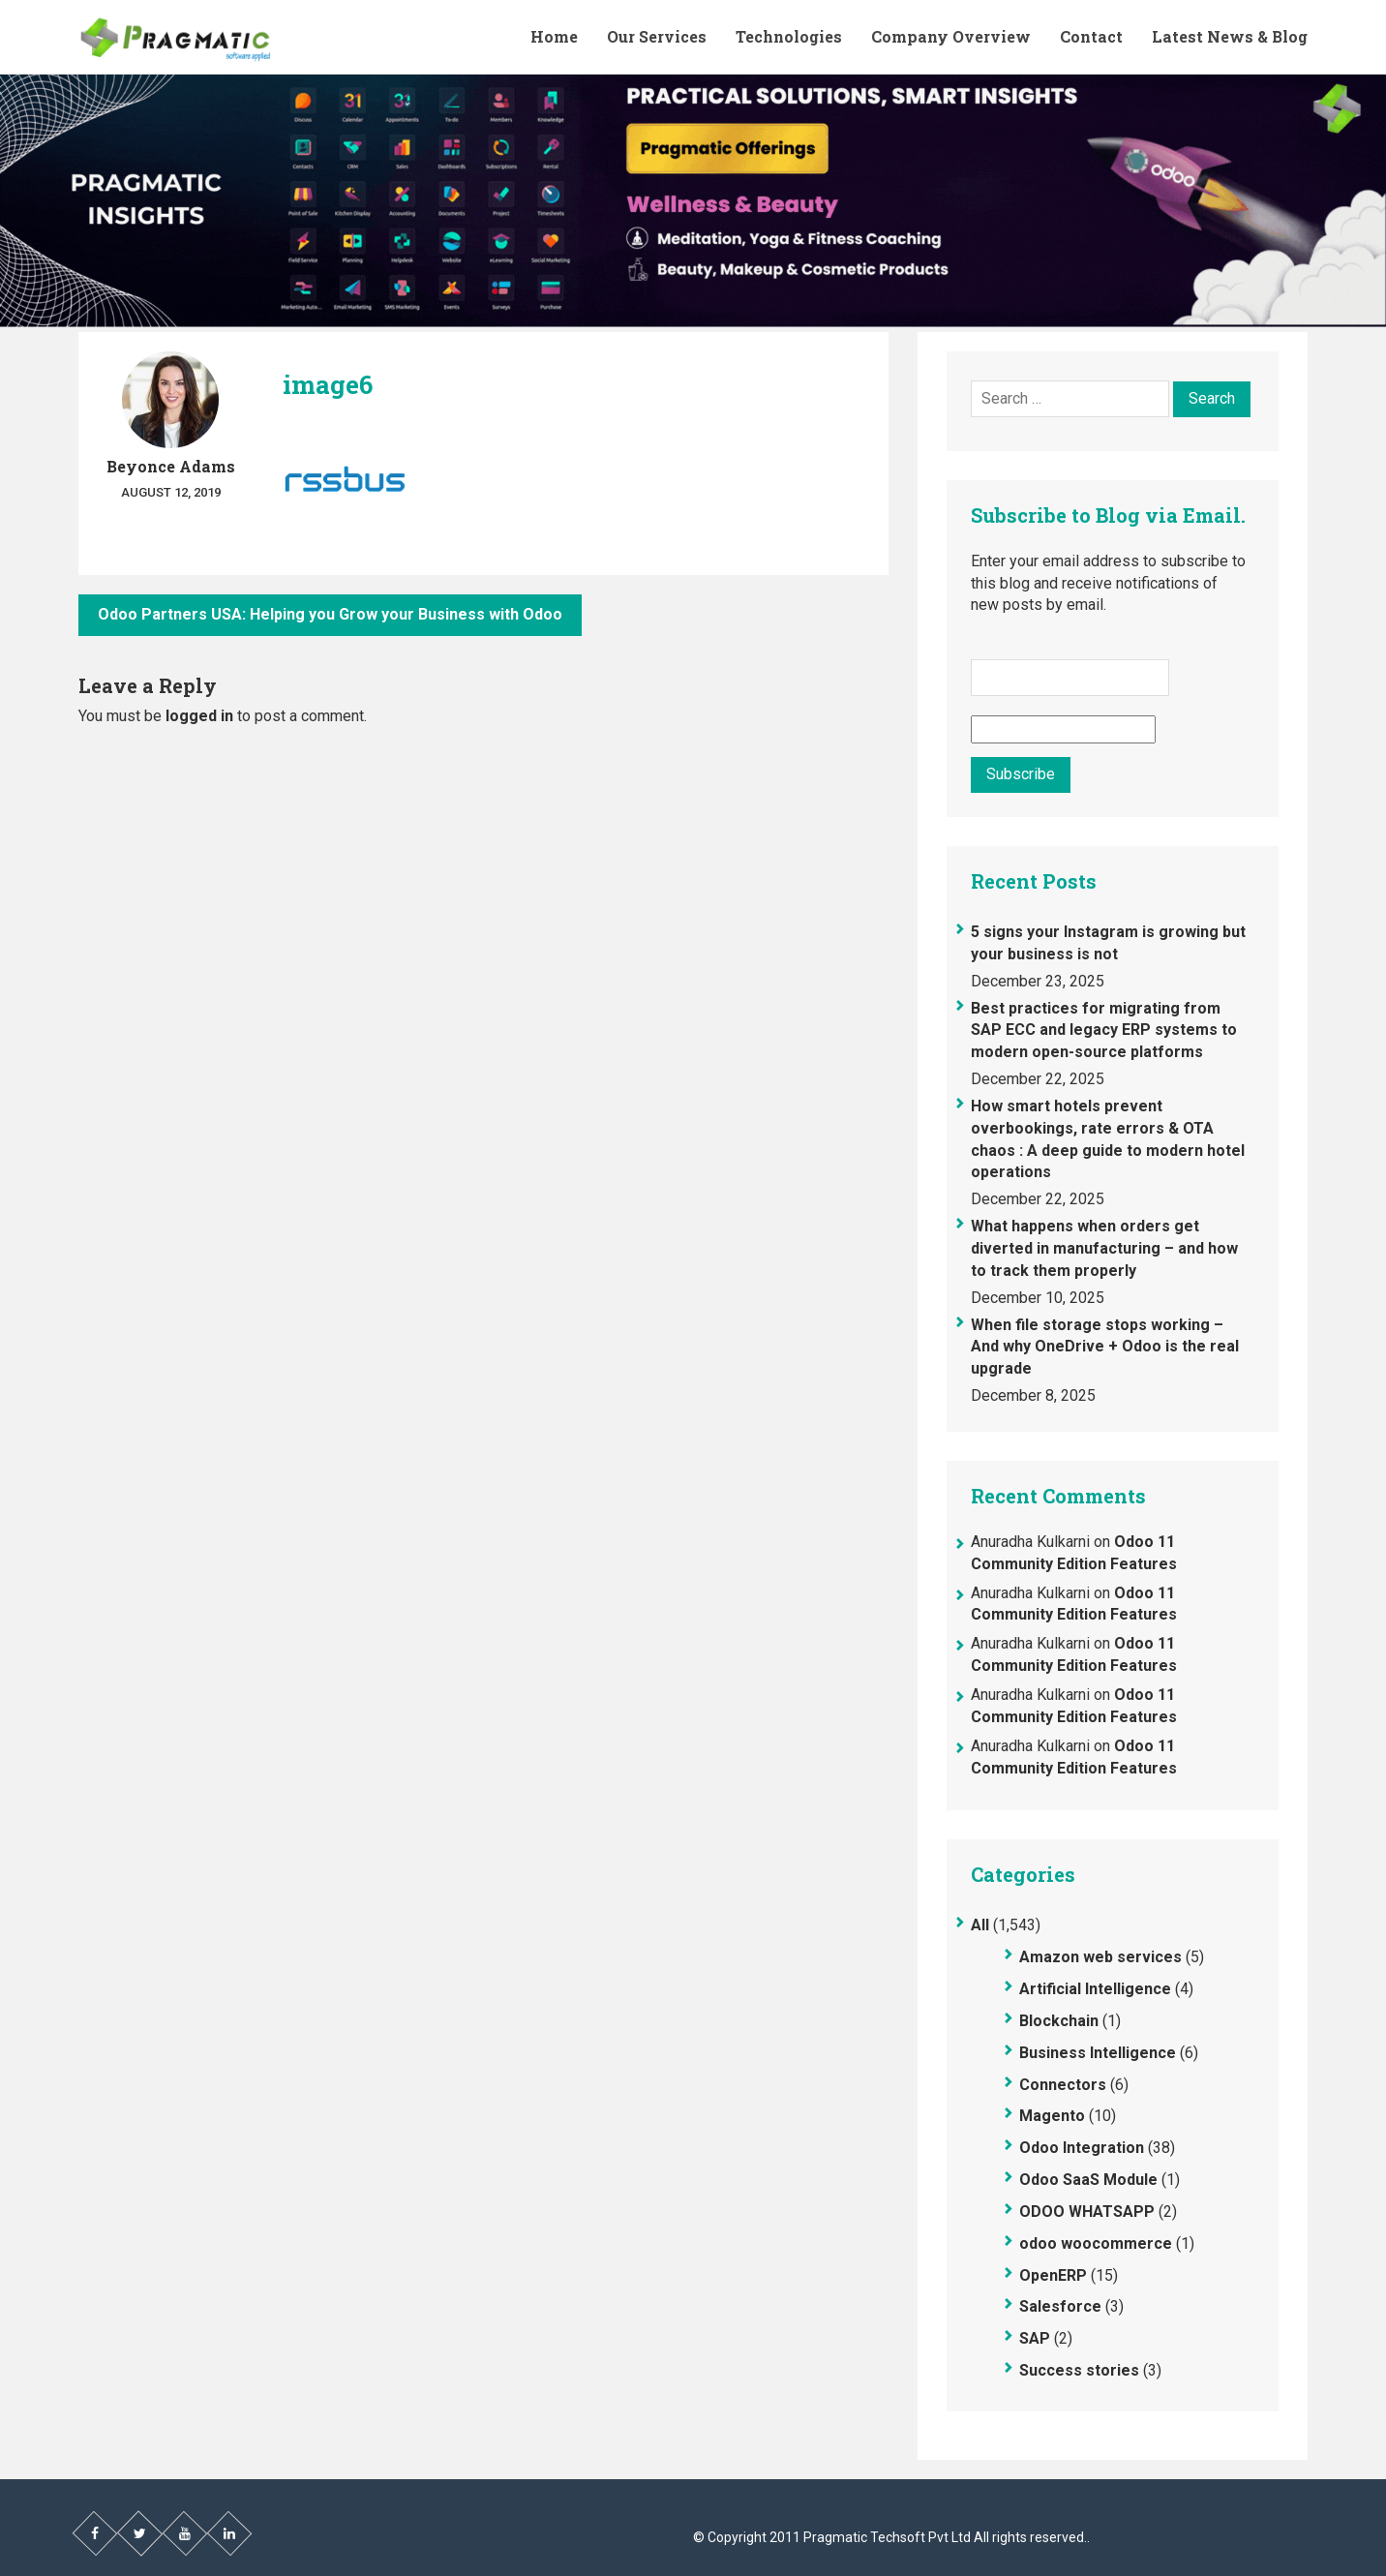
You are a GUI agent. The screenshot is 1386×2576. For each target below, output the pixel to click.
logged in (199, 716)
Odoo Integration (1081, 2147)
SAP (1034, 2338)
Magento (1052, 2115)
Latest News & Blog (1230, 36)
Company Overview (951, 36)
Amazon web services (1100, 1957)
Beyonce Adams (170, 466)
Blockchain (1059, 2021)
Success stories (1079, 2370)
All (980, 1925)
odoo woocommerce (1095, 2243)
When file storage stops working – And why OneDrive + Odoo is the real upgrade (1105, 1347)
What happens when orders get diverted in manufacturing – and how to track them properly (1104, 1248)
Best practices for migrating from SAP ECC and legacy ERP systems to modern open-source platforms (1104, 1030)
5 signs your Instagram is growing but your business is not (1108, 943)
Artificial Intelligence (1095, 1989)
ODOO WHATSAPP (1087, 2211)
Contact (1091, 36)
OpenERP (1053, 2275)
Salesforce (1060, 2306)
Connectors (1062, 2085)
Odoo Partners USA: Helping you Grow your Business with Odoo (330, 614)
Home (554, 36)
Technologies (789, 36)
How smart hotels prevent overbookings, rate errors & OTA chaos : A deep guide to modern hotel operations (1108, 1139)
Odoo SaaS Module (1088, 2179)
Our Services (657, 36)
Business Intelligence (1097, 2053)
